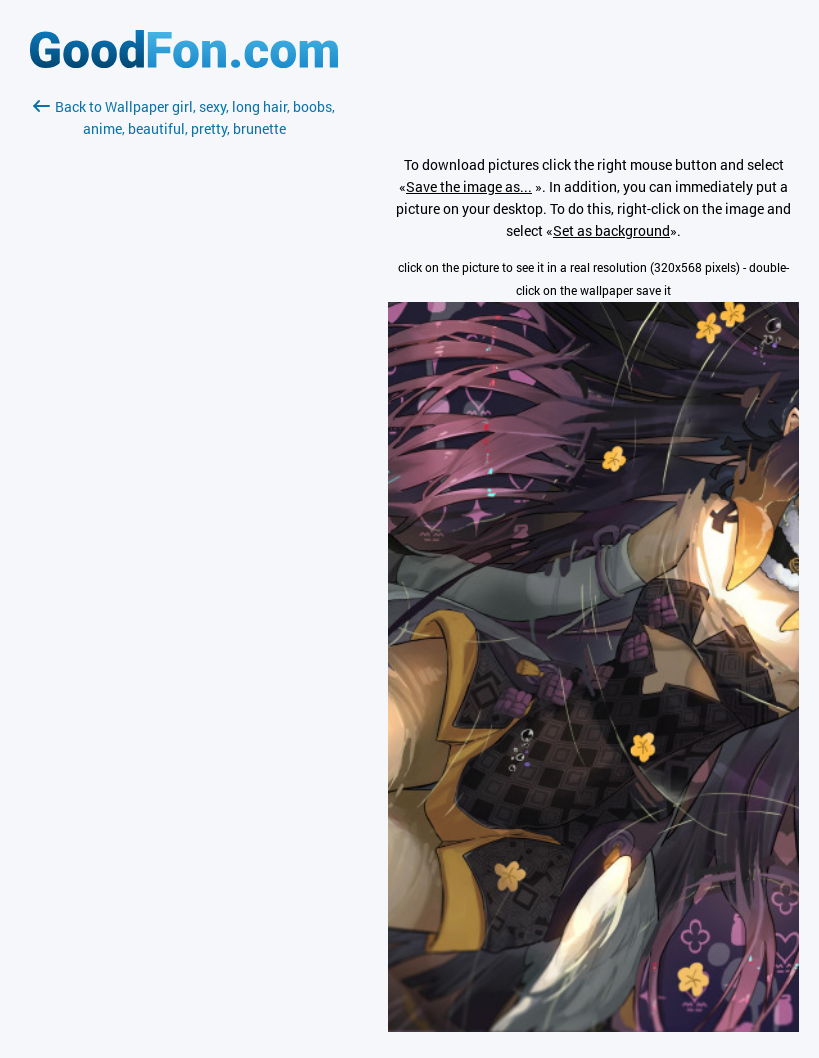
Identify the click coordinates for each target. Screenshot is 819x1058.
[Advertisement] (184, 377)
